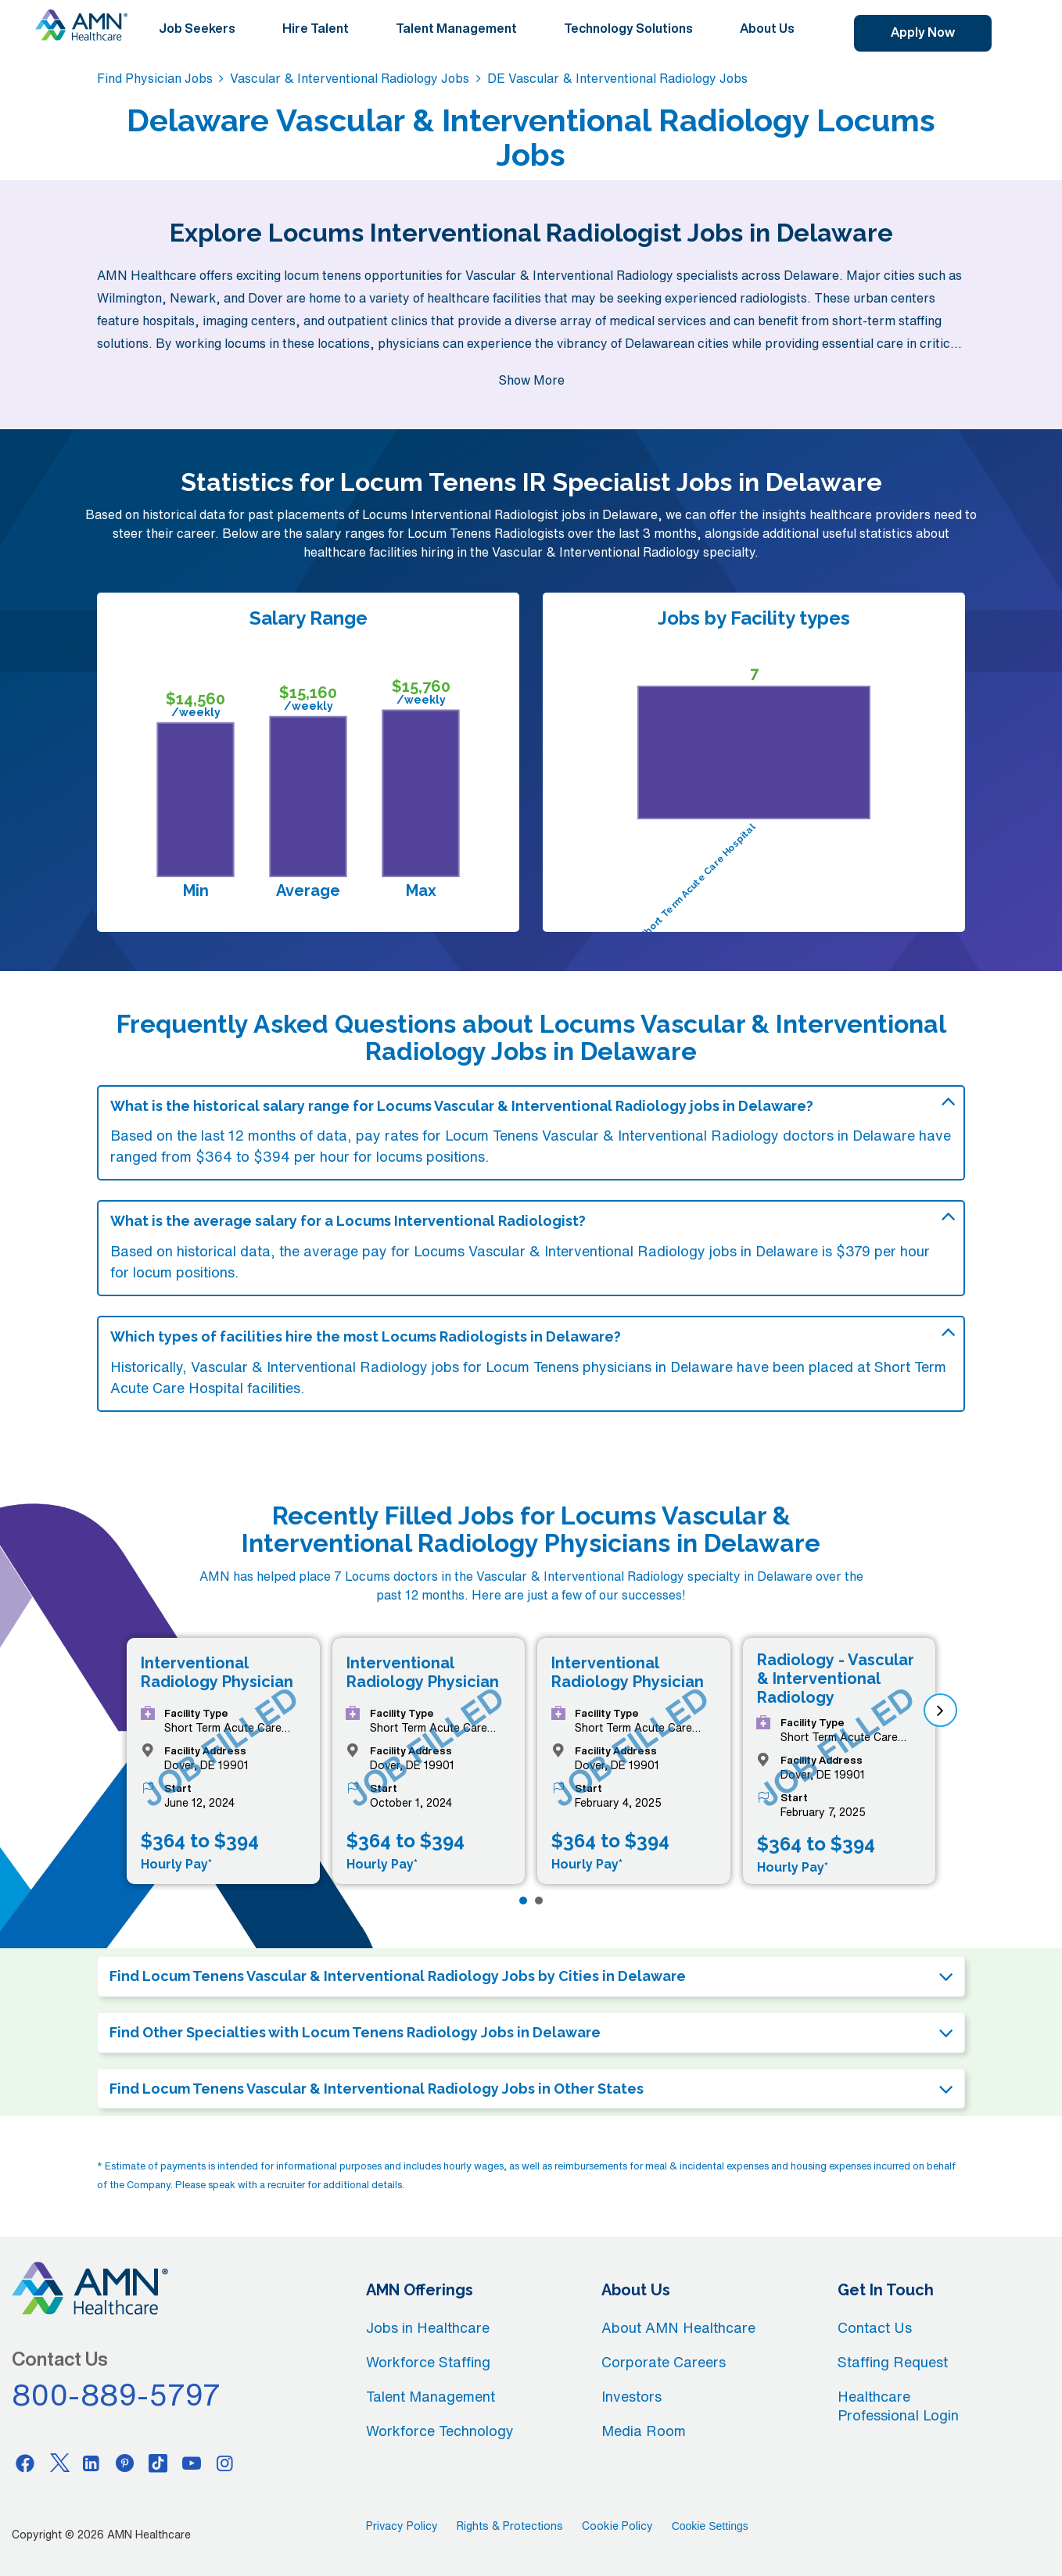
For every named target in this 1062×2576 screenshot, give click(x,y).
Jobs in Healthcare (428, 2327)
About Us (767, 28)
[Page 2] (539, 1900)
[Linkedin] (91, 2462)
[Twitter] (58, 2462)
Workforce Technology (440, 2431)
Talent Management (456, 28)
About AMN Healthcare (678, 2327)
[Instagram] (225, 2462)
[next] (940, 1710)
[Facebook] (25, 2462)
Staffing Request (893, 2362)
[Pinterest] (125, 2462)
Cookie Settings (710, 2526)
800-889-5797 (116, 2394)
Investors (631, 2396)
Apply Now (923, 32)
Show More (531, 380)
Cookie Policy (617, 2525)
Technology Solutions (628, 28)
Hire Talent (315, 28)
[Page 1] (523, 1900)
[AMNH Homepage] (81, 25)
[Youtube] (191, 2462)
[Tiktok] (158, 2462)
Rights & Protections (510, 2525)
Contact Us (875, 2327)
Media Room (643, 2431)
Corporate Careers (663, 2362)
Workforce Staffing (428, 2362)
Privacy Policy (402, 2525)
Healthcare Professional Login (898, 2405)
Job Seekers (197, 28)
